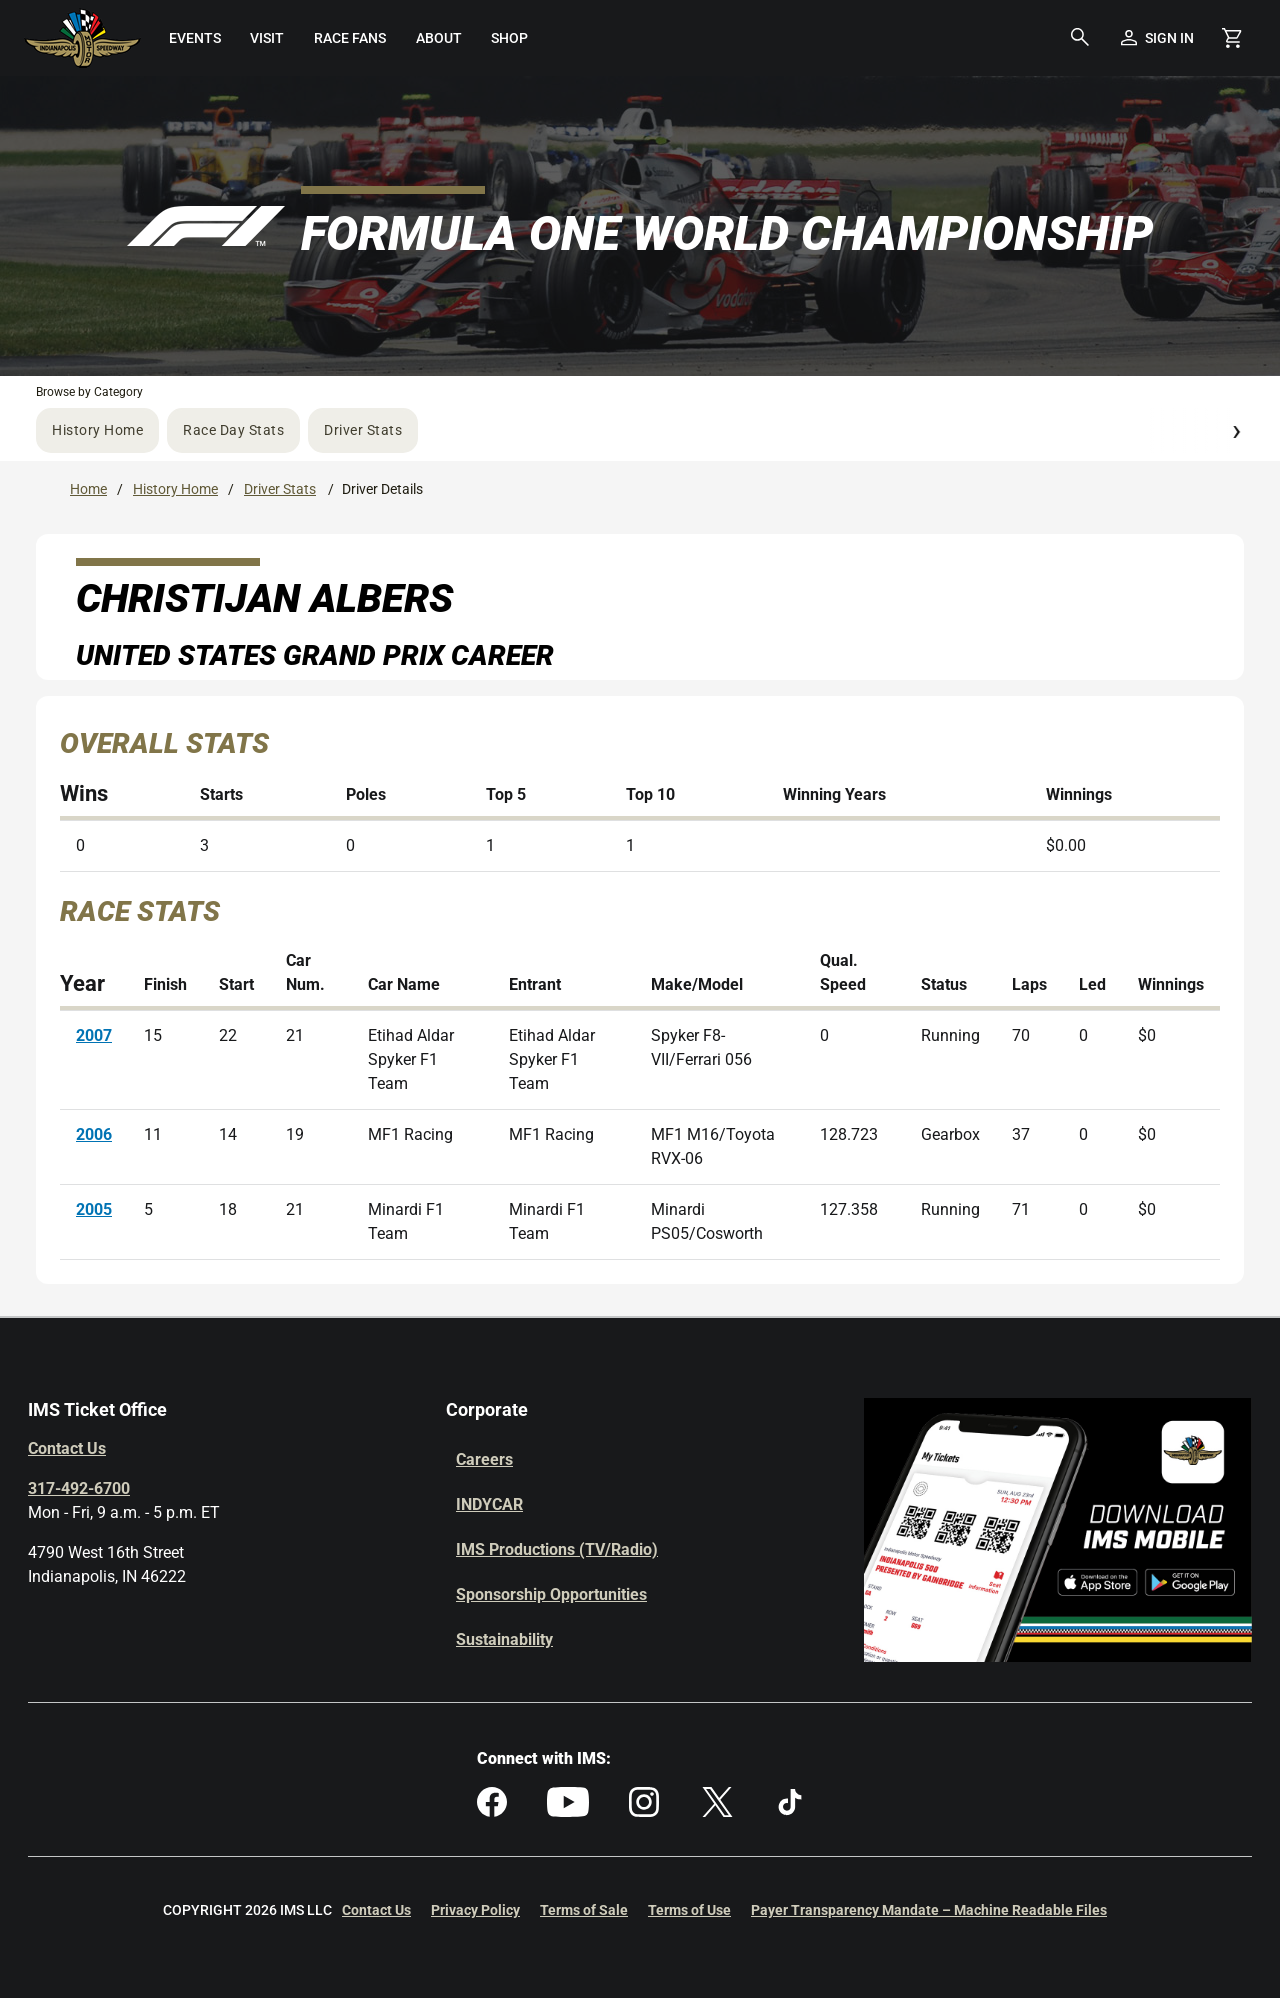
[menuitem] (195, 38)
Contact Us (67, 1448)
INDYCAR (489, 1504)
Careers (484, 1459)
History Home (97, 430)
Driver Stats (363, 430)
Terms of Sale (584, 1910)
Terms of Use (689, 1910)
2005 (94, 1209)
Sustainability (504, 1639)
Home (88, 489)
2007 (94, 1035)
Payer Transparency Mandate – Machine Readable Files (929, 1910)
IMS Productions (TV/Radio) (557, 1549)
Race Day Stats (233, 430)
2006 (94, 1134)
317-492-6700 (79, 1488)
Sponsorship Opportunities (551, 1594)
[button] (1080, 38)
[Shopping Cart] (1232, 38)
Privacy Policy (475, 1910)
